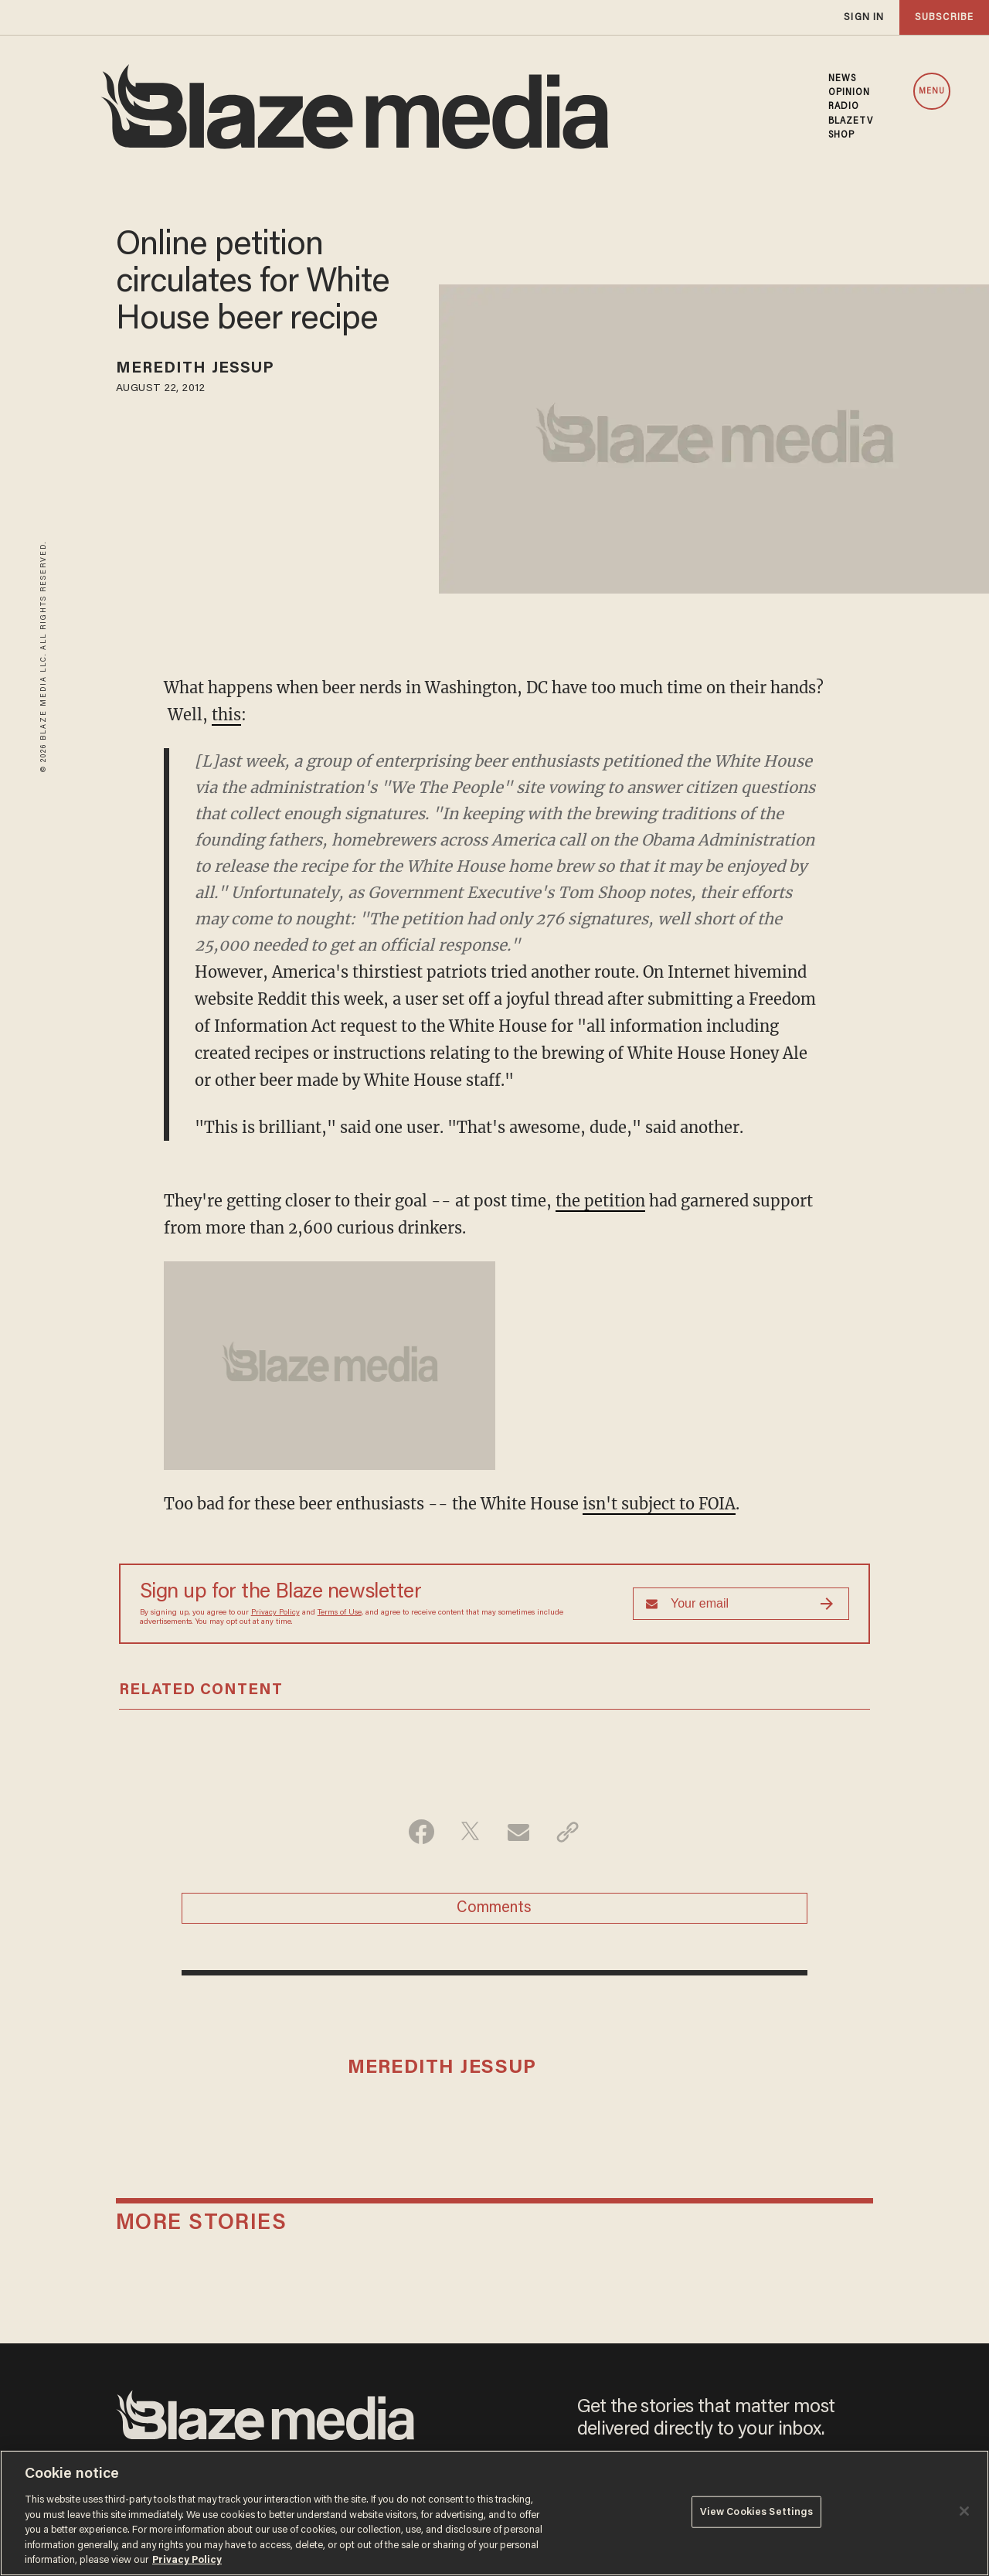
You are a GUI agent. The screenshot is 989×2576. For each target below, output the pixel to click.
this (226, 714)
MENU (932, 91)
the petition (600, 1200)
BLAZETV (851, 121)
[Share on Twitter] (470, 1831)
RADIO (844, 106)
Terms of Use (340, 1613)
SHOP (841, 135)
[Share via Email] (519, 1831)
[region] (494, 2513)
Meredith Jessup (195, 368)
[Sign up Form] (741, 1603)
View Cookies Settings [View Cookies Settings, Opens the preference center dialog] (757, 2511)
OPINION (849, 92)
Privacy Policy (275, 1613)
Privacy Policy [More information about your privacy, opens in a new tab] (187, 2560)
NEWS (842, 78)
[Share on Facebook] (421, 1831)
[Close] (964, 2511)
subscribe (944, 17)
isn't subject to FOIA (659, 1503)
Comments (494, 1908)
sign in (864, 17)
